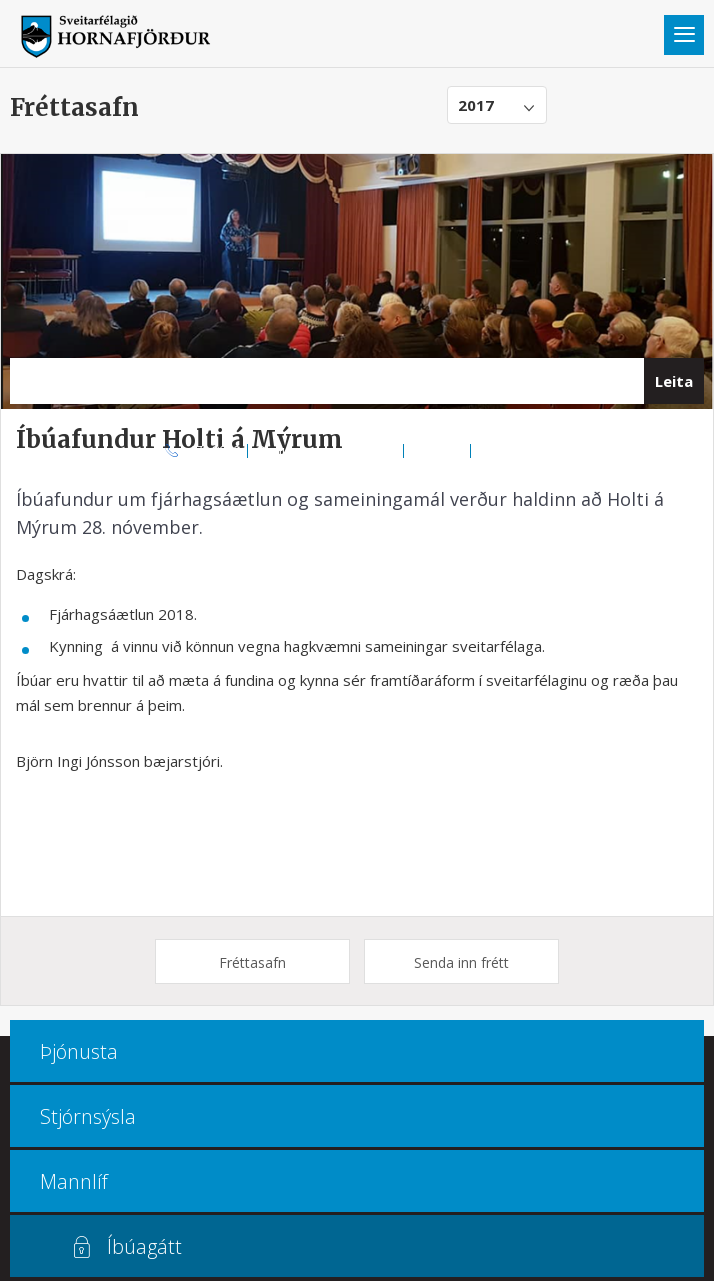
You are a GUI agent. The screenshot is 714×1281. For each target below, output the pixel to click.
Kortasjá (437, 450)
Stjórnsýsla (88, 1116)
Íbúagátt (144, 1246)
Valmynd (684, 35)
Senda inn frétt (461, 962)
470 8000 (214, 450)
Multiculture (514, 450)
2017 (476, 105)
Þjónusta (79, 1051)
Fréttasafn (252, 962)
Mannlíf (74, 1181)
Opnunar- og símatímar (326, 450)
